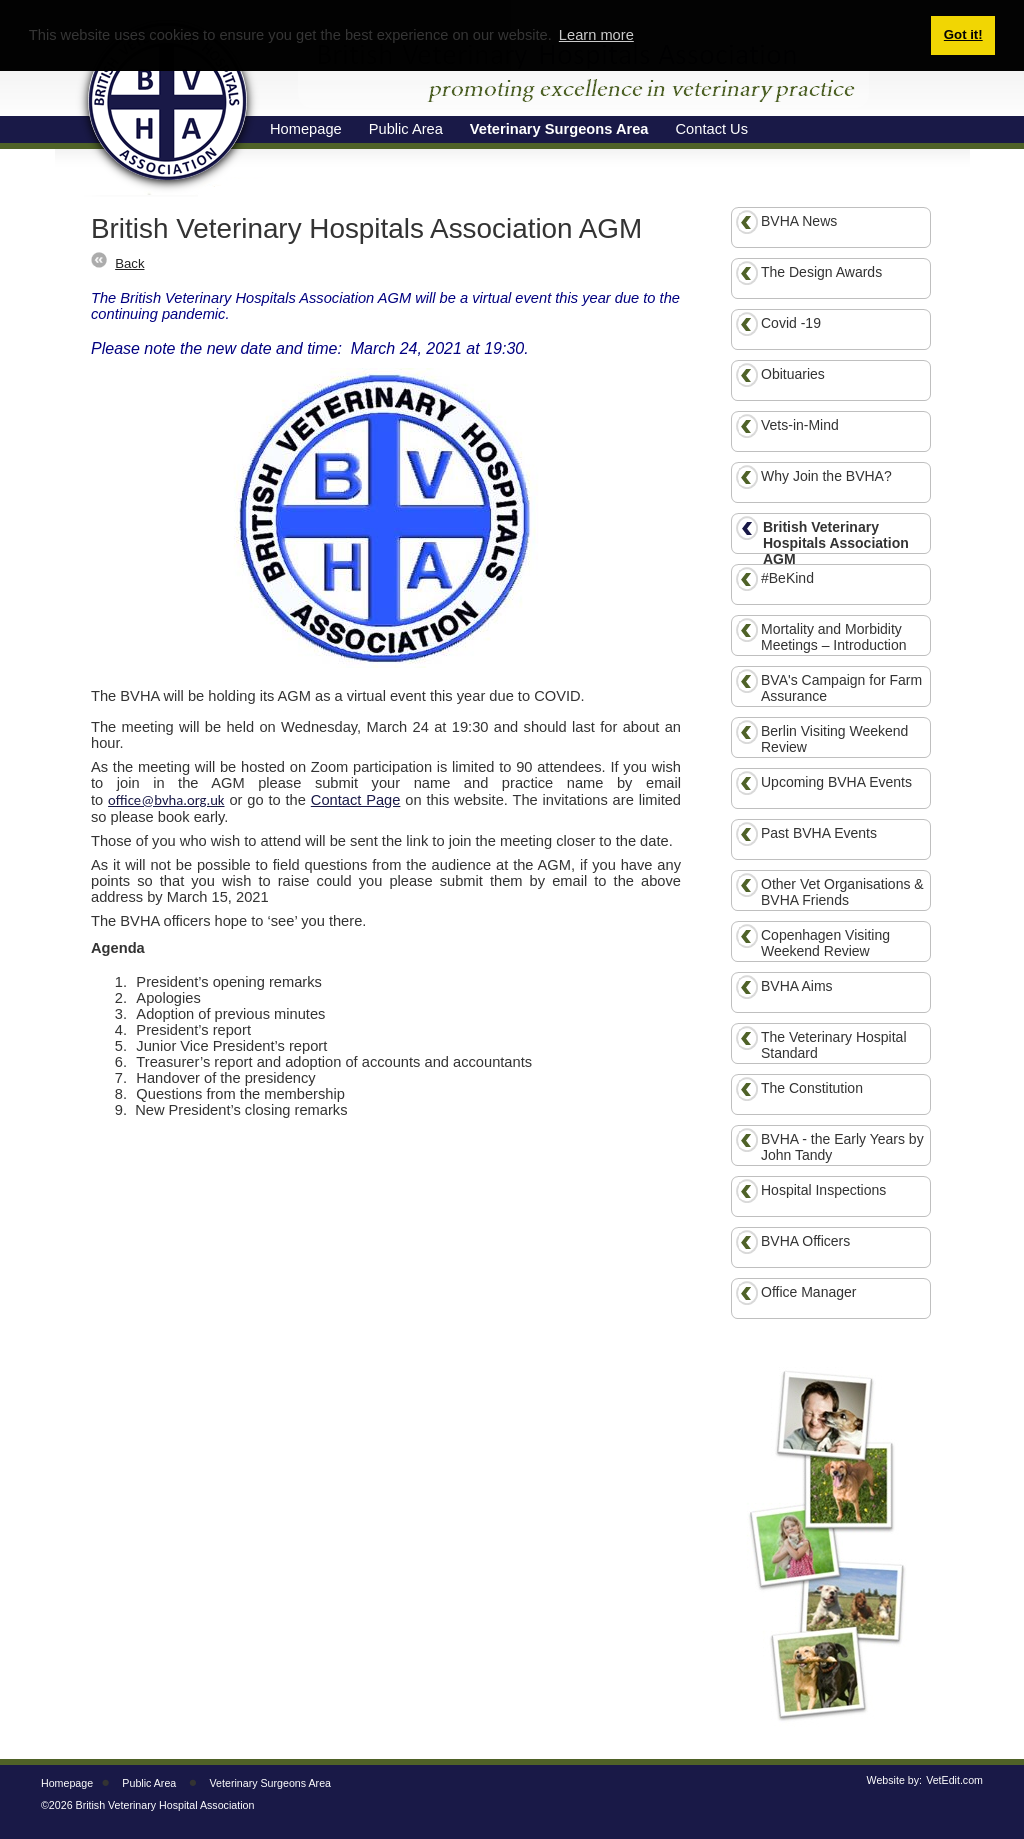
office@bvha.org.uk (166, 800)
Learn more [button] (596, 35)
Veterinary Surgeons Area (270, 1783)
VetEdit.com (954, 1780)
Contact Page (356, 800)
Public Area (149, 1783)
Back (129, 263)
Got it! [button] (963, 34)
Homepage (67, 1783)
